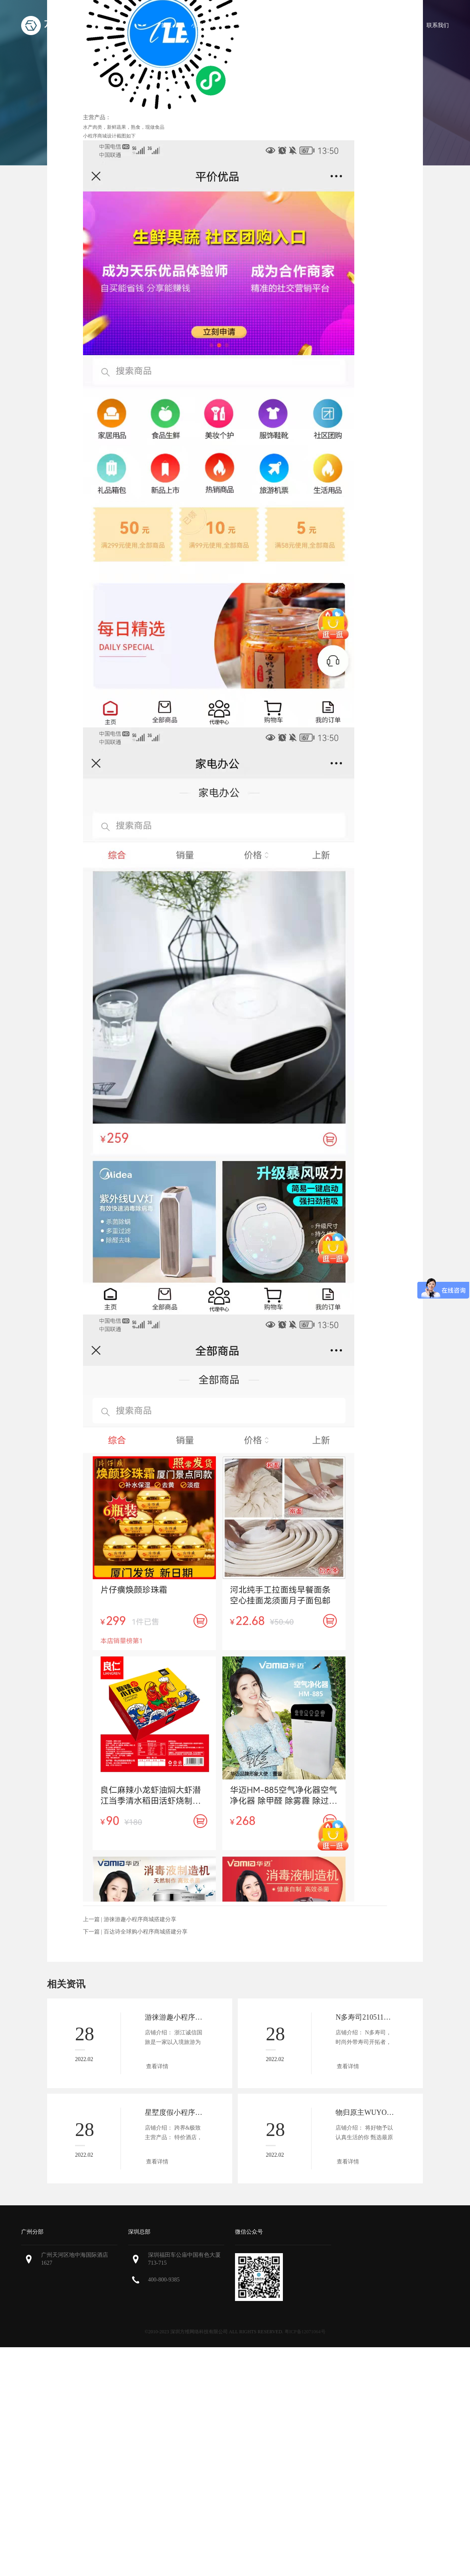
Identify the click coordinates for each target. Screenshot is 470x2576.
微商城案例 (346, 25)
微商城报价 (299, 25)
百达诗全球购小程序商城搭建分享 (146, 1932)
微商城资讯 (393, 25)
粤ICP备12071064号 (305, 2331)
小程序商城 (205, 25)
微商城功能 (252, 25)
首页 (166, 25)
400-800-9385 (164, 2280)
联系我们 (438, 25)
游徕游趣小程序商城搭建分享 (140, 1919)
